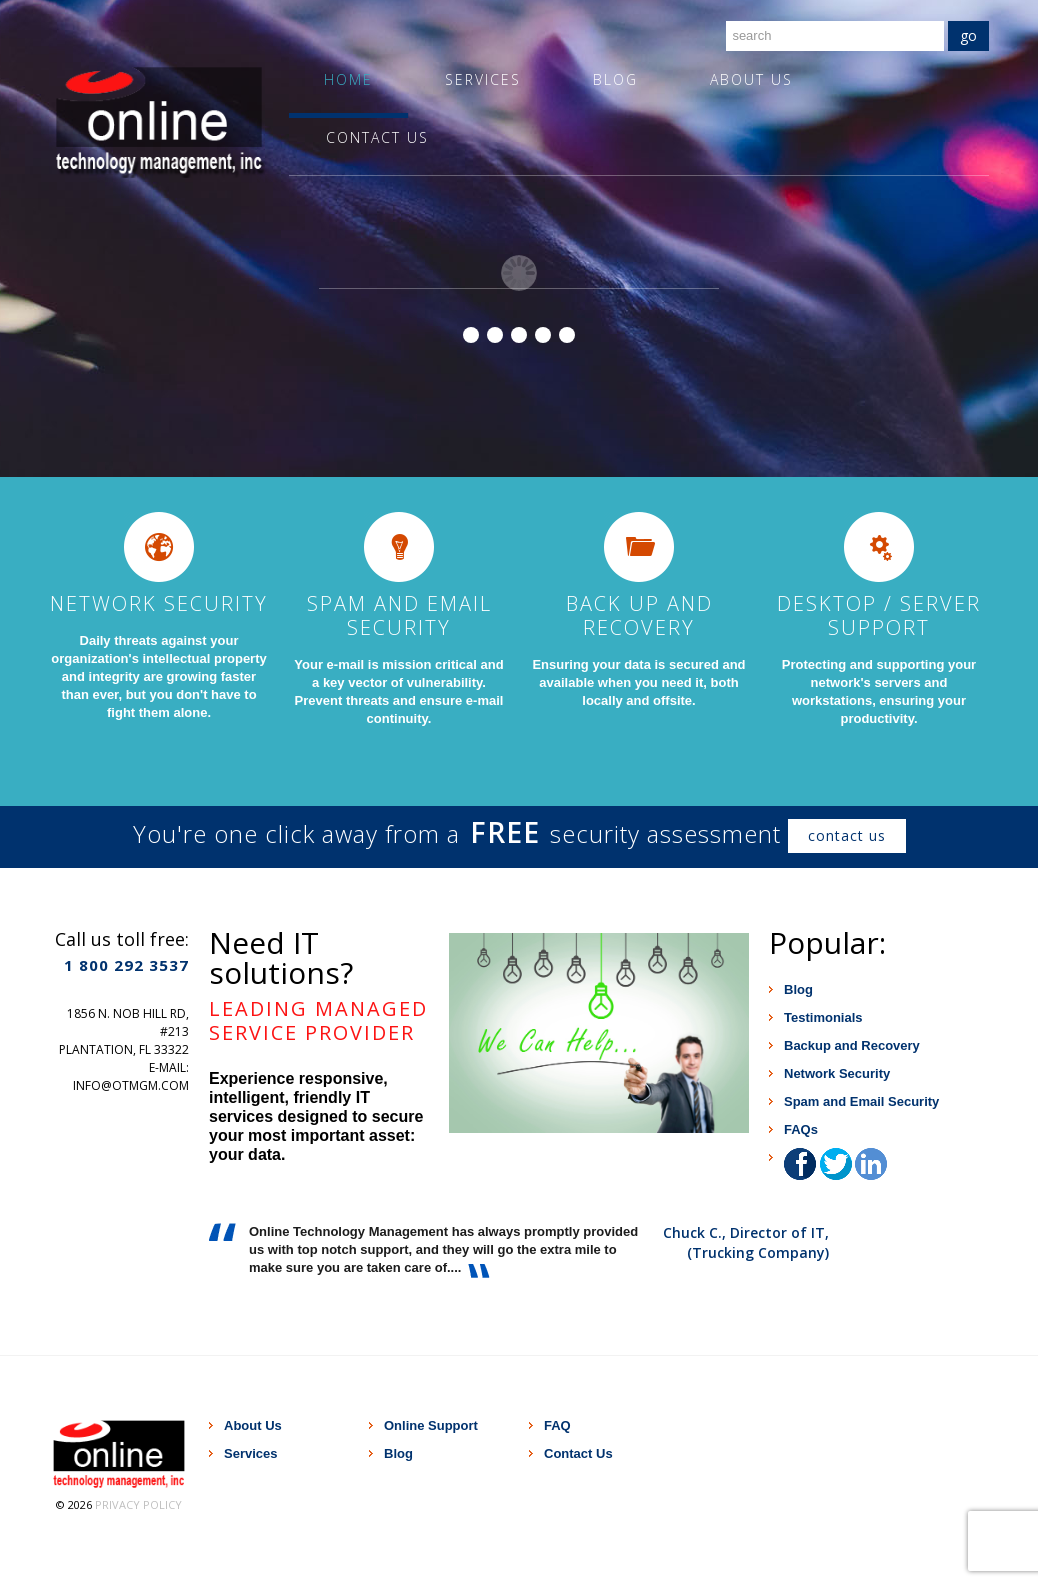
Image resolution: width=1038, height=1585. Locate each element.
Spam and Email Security (861, 1101)
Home (348, 79)
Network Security (837, 1073)
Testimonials (823, 1017)
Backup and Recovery (852, 1045)
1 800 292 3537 (126, 965)
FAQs (801, 1129)
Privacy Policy (138, 1504)
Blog (615, 79)
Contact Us (377, 137)
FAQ (557, 1425)
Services (483, 79)
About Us (751, 79)
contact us (847, 835)
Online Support (431, 1425)
